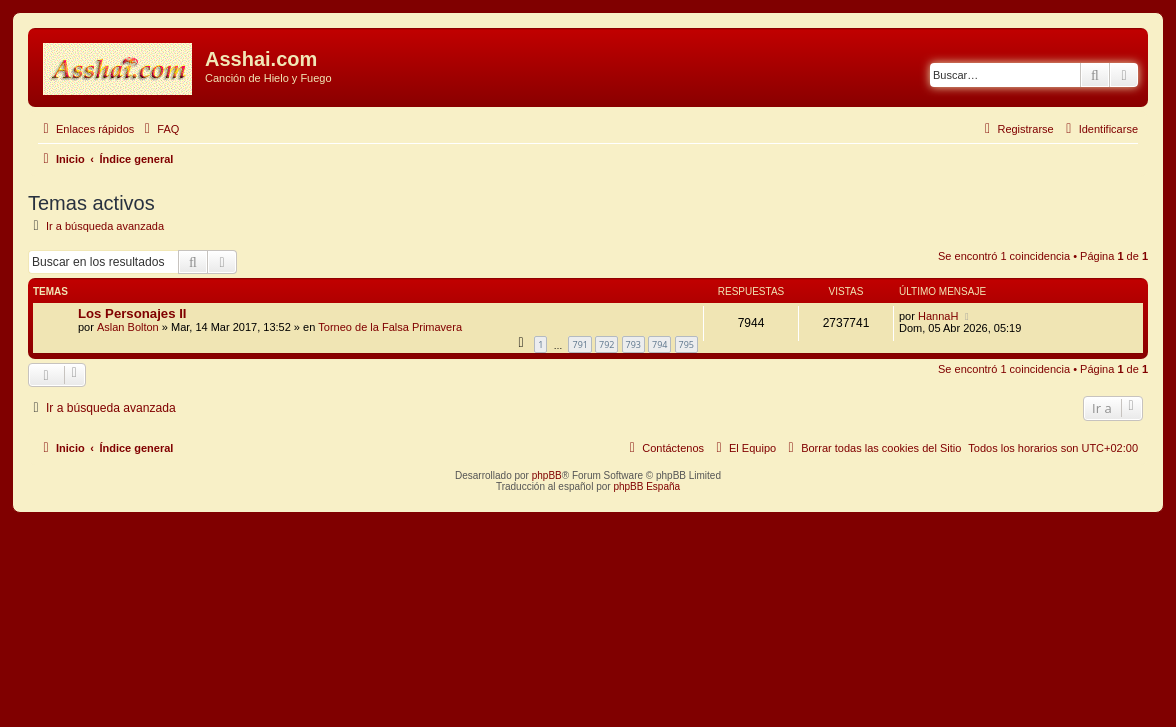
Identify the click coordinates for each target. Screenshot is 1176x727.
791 (579, 344)
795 (686, 344)
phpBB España (646, 486)
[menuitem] (159, 129)
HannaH (938, 316)
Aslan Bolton (128, 327)
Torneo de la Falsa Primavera (390, 327)
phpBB (547, 475)
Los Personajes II (132, 313)
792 (606, 344)
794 (659, 344)
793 (633, 344)
